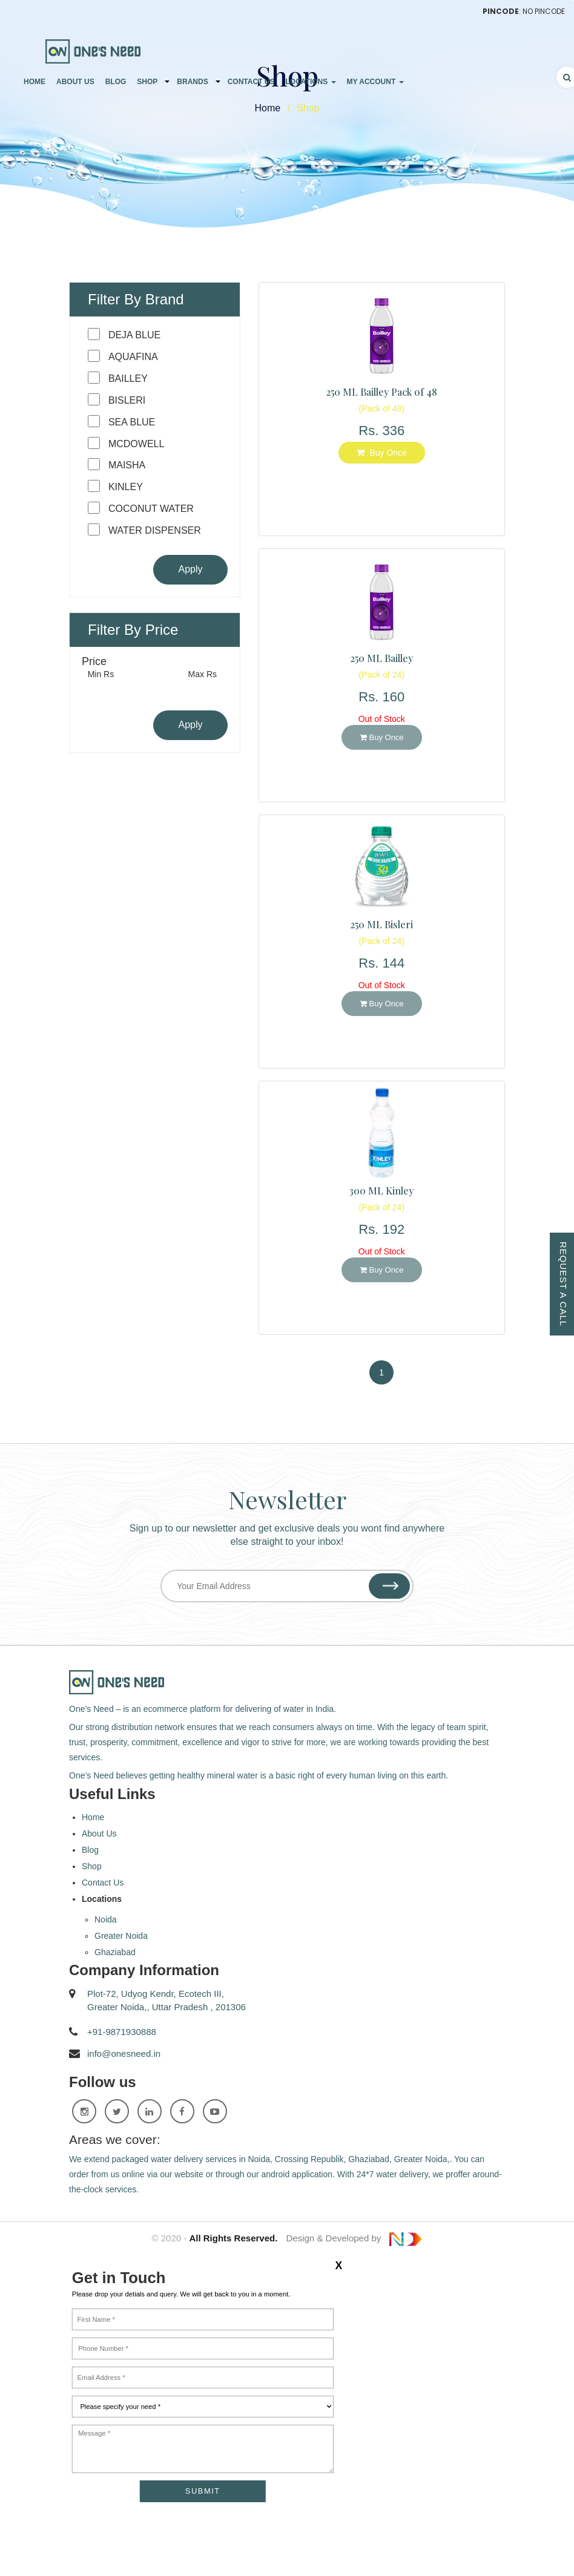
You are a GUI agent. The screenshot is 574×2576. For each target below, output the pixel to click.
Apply (190, 569)
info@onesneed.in (123, 2053)
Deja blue (134, 335)
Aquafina (133, 357)
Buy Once (382, 452)
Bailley (128, 378)
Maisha (126, 465)
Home (34, 81)
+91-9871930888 (121, 2032)
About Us (75, 81)
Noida (105, 1919)
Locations (310, 81)
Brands (192, 81)
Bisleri (126, 400)
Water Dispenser (154, 530)
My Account (375, 81)
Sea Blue (131, 422)
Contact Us (251, 81)
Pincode (501, 11)
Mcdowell (136, 444)
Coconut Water (151, 508)
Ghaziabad (115, 1952)
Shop (147, 81)
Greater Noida (121, 1936)
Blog (116, 81)
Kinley (125, 487)
